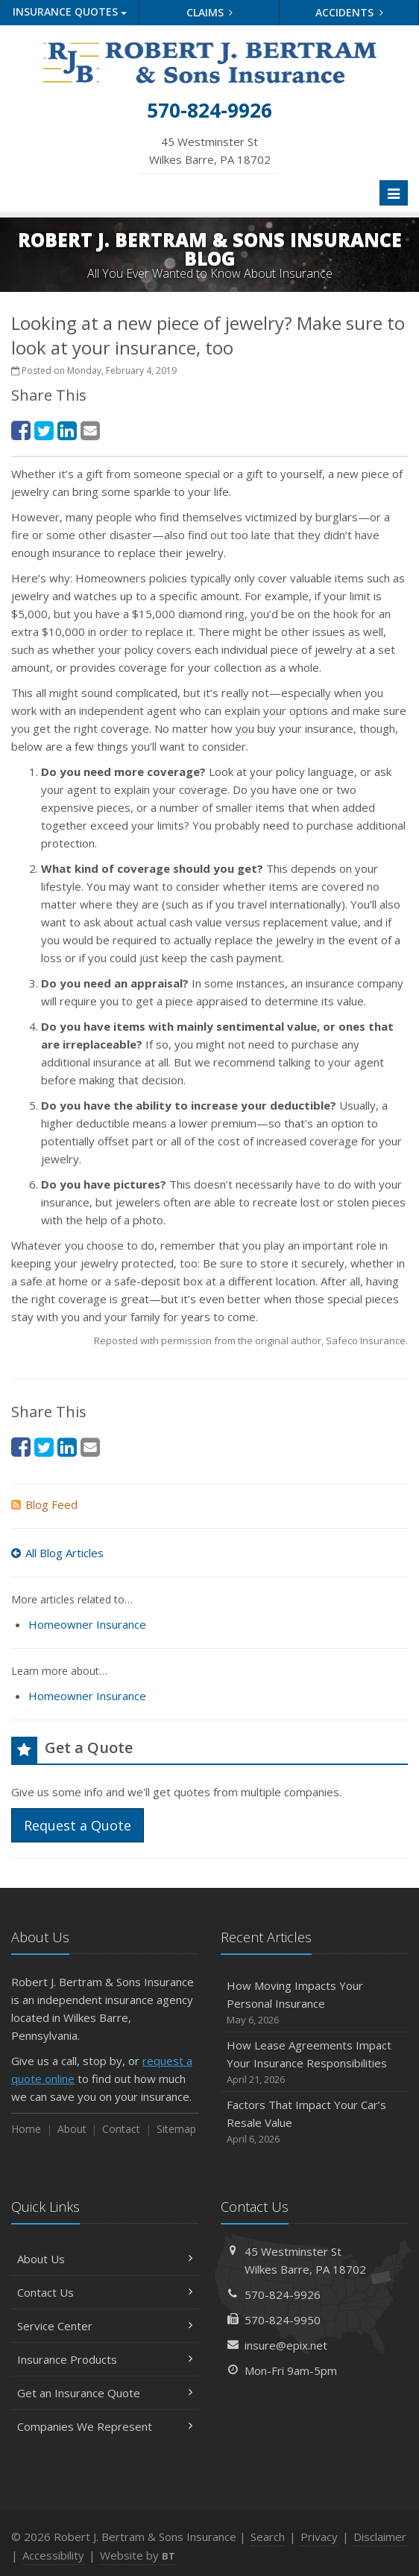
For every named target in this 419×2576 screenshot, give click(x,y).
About (71, 2129)
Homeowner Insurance (87, 1624)
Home (26, 2129)
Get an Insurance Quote (104, 2392)
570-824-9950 (283, 2319)
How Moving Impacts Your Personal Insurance (314, 2003)
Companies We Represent (104, 2426)
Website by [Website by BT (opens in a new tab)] (137, 2555)
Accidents (349, 12)
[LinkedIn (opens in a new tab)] (67, 430)
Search (268, 2536)
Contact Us (104, 2292)
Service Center (104, 2325)
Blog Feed (44, 1504)
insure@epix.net (286, 2345)
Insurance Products (104, 2359)
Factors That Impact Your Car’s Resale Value (314, 2122)
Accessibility (53, 2555)
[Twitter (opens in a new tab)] (44, 430)
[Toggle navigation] (393, 193)
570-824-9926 (283, 2294)
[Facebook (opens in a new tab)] (21, 430)
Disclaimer (379, 2536)
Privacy (319, 2536)
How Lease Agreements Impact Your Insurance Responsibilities (314, 2062)
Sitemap (176, 2129)
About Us (104, 2258)
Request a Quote (77, 1825)
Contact (121, 2129)
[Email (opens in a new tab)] (90, 430)
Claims (209, 12)
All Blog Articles (57, 1552)
